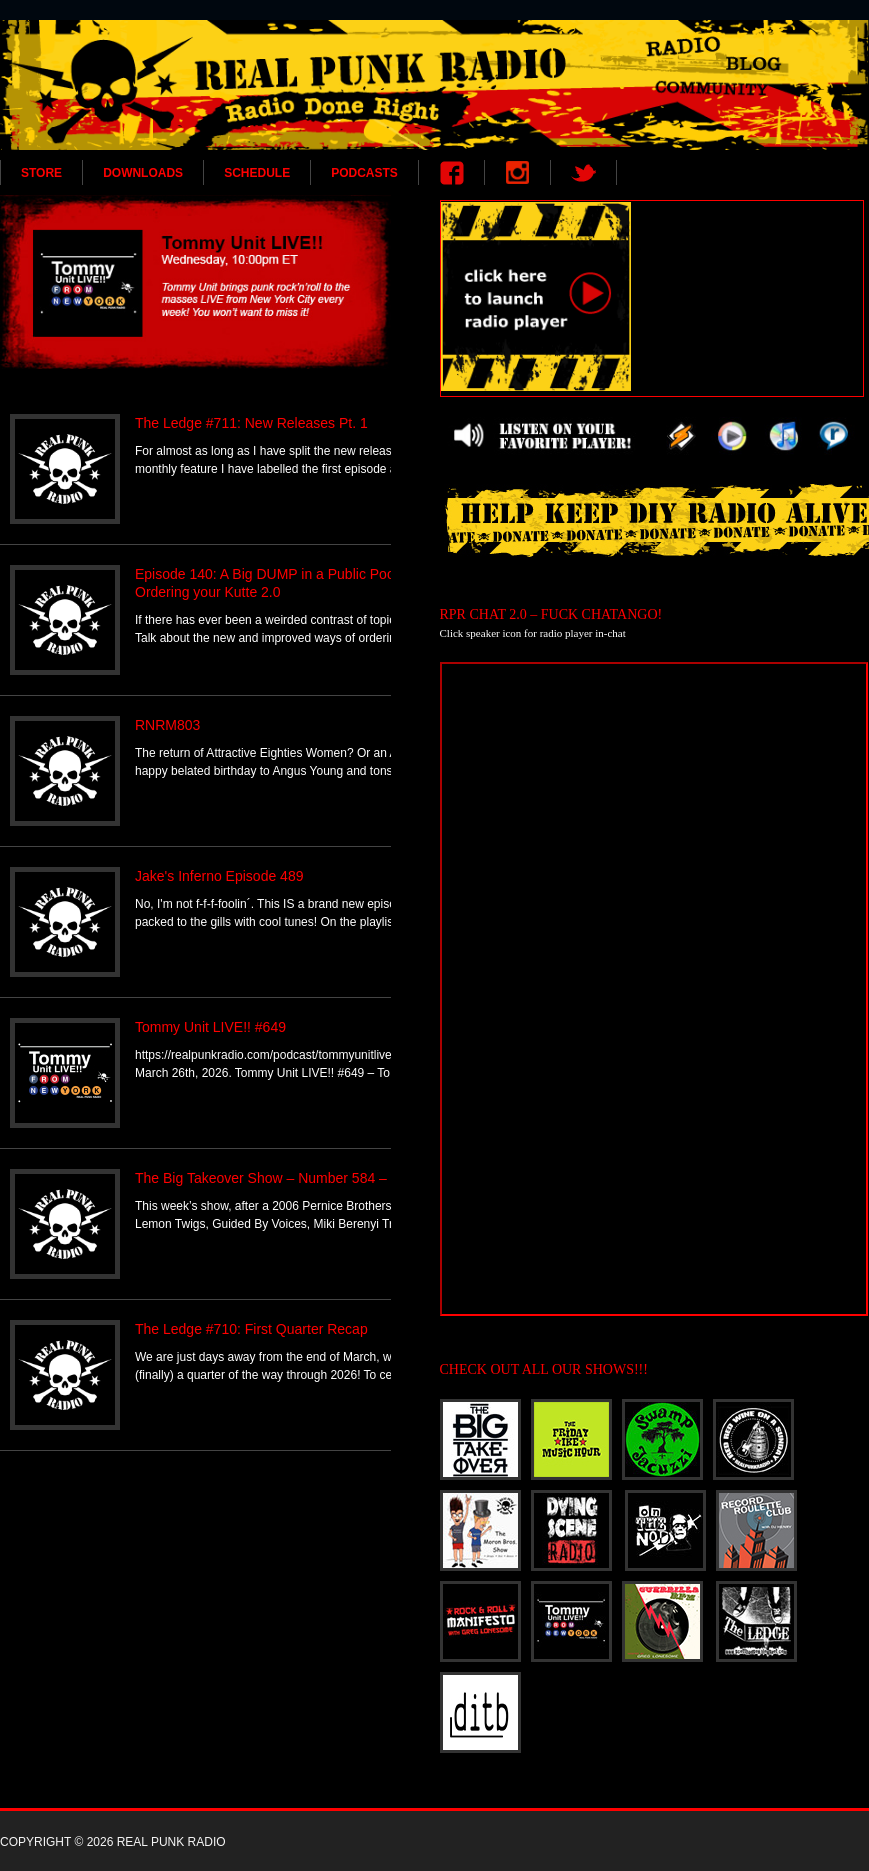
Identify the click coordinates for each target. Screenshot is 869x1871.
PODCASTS (364, 173)
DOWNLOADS (143, 173)
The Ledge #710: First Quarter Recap (251, 1329)
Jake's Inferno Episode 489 (219, 876)
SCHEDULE (257, 173)
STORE (41, 173)
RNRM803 (167, 725)
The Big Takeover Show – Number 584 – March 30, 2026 (311, 1178)
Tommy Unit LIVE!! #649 (210, 1027)
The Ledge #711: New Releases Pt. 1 (251, 423)
